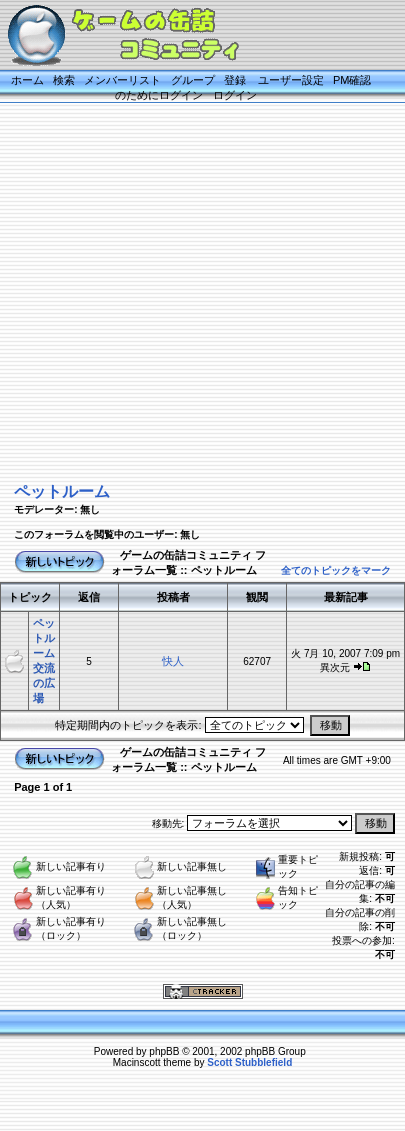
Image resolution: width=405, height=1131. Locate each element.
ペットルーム (62, 491)
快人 (173, 661)
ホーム (27, 80)
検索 (64, 80)
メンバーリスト (122, 80)
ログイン (235, 95)
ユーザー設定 (291, 80)
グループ (193, 80)
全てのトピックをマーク (336, 570)
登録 (235, 80)
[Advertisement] (187, 290)
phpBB (164, 1051)
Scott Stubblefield (249, 1062)
